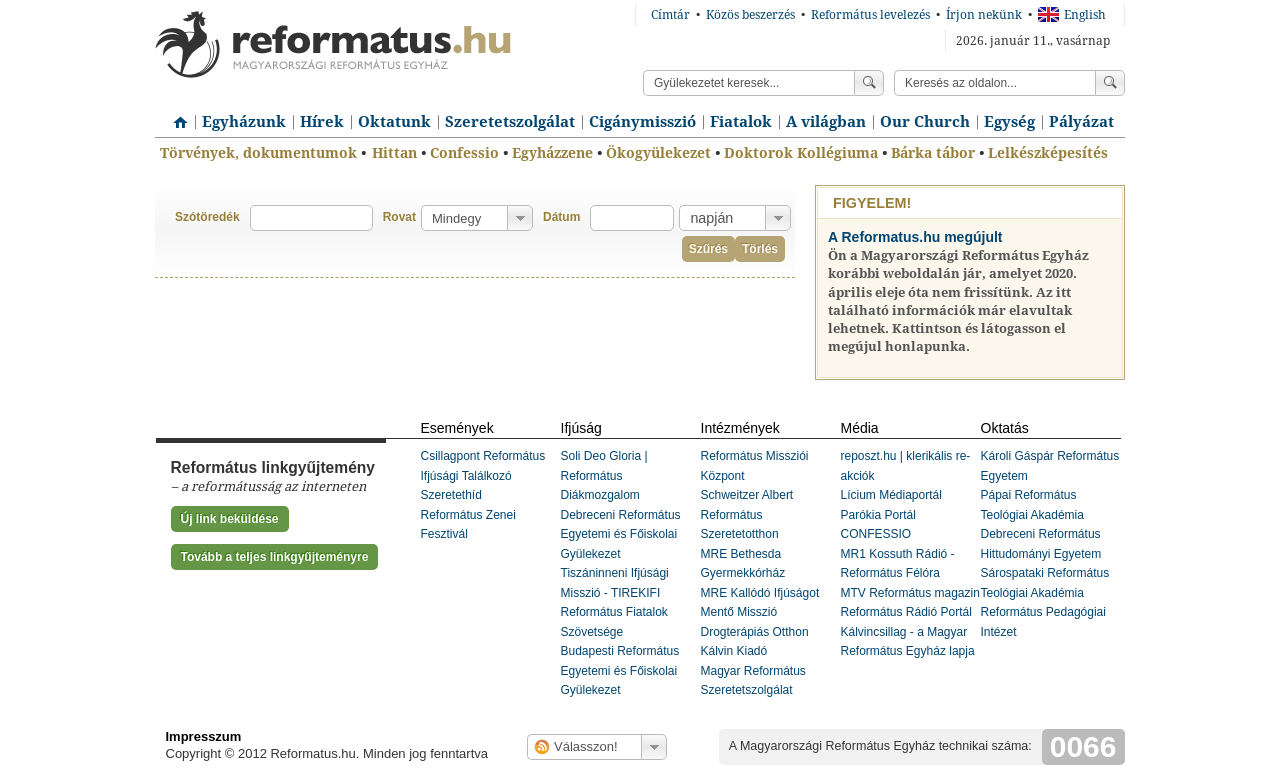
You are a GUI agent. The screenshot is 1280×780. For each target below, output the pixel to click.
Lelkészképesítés (1048, 153)
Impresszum (204, 736)
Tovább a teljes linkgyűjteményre (275, 557)
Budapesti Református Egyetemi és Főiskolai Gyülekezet (620, 670)
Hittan (394, 153)
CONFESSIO (876, 534)
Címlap (175, 115)
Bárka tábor (933, 153)
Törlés (760, 249)
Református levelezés (870, 15)
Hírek (322, 122)
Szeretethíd (451, 495)
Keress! (1110, 83)
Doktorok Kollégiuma (801, 153)
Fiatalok (741, 122)
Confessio (464, 153)
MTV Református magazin (910, 593)
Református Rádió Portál (906, 612)
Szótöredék (207, 217)
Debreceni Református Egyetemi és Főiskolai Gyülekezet (621, 534)
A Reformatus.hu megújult (915, 237)
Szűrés (708, 249)
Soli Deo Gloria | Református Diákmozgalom (604, 475)
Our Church (925, 122)
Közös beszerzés (750, 15)
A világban (826, 122)
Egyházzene (552, 153)
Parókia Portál (878, 515)
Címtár (670, 15)
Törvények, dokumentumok (258, 153)
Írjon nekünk (984, 15)
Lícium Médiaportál (891, 495)
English (1072, 15)
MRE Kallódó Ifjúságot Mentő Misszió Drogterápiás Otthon (760, 612)
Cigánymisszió (642, 122)
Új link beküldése (230, 519)
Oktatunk (394, 122)
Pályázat (1081, 122)
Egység (1009, 122)
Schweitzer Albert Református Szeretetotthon (747, 514)
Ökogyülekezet (658, 153)
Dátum (561, 217)
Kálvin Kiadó (734, 651)
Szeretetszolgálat (510, 122)
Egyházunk (244, 122)
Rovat (399, 217)
